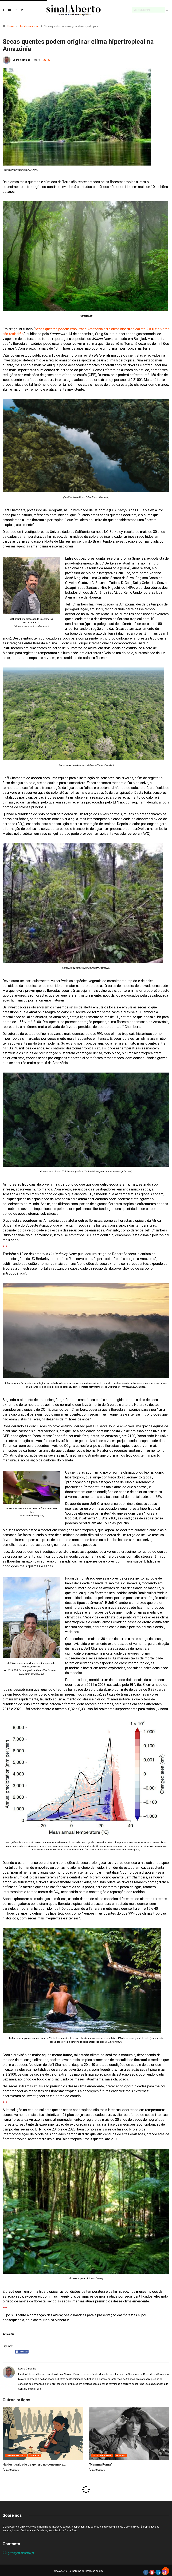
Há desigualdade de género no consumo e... (34, 2463)
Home (10, 25)
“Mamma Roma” (100, 2463)
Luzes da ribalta (102, 2454)
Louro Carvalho (21, 58)
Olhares (34, 2454)
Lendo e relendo (29, 25)
